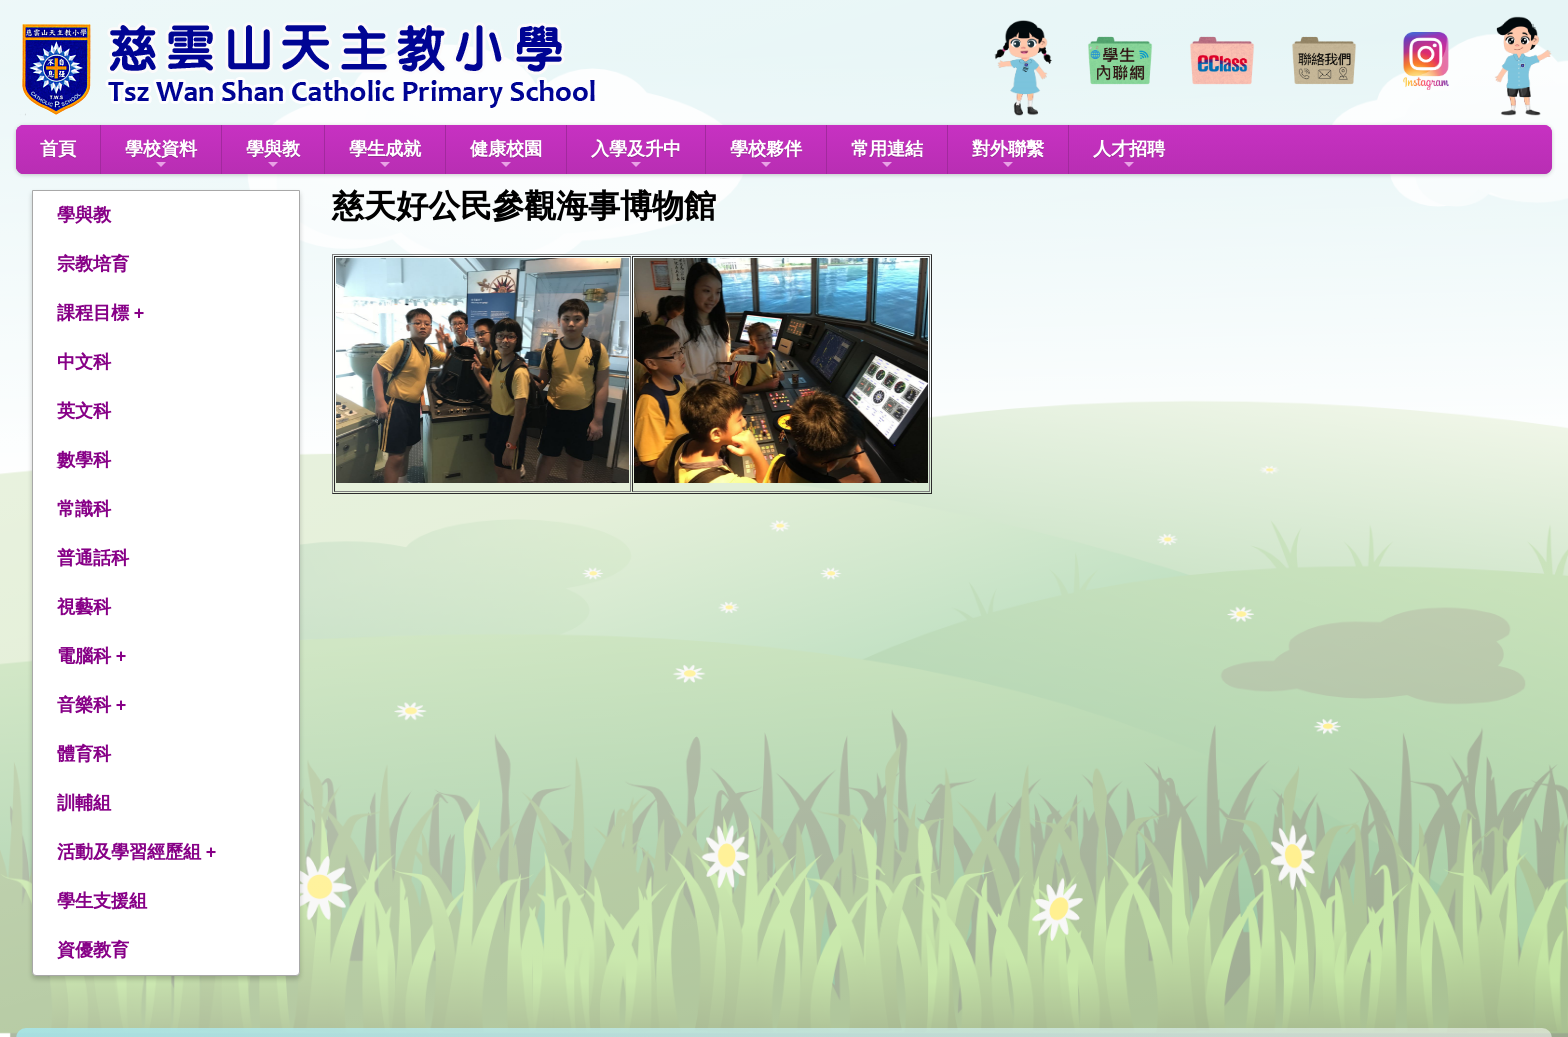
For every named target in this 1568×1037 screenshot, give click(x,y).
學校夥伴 (766, 155)
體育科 (84, 754)
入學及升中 (636, 155)
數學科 (84, 460)
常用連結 (887, 155)
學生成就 (385, 155)
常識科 (84, 509)
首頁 (58, 149)
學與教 (273, 155)
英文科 (84, 411)
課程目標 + (101, 313)
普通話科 (93, 558)
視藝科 (84, 607)
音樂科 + (92, 705)
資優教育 (93, 950)
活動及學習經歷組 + (137, 852)
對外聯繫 (1008, 155)
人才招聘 (1129, 155)
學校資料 (161, 155)
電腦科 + (92, 656)
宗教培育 (93, 264)
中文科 (84, 362)
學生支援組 (102, 901)
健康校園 (506, 155)
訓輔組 (84, 803)
